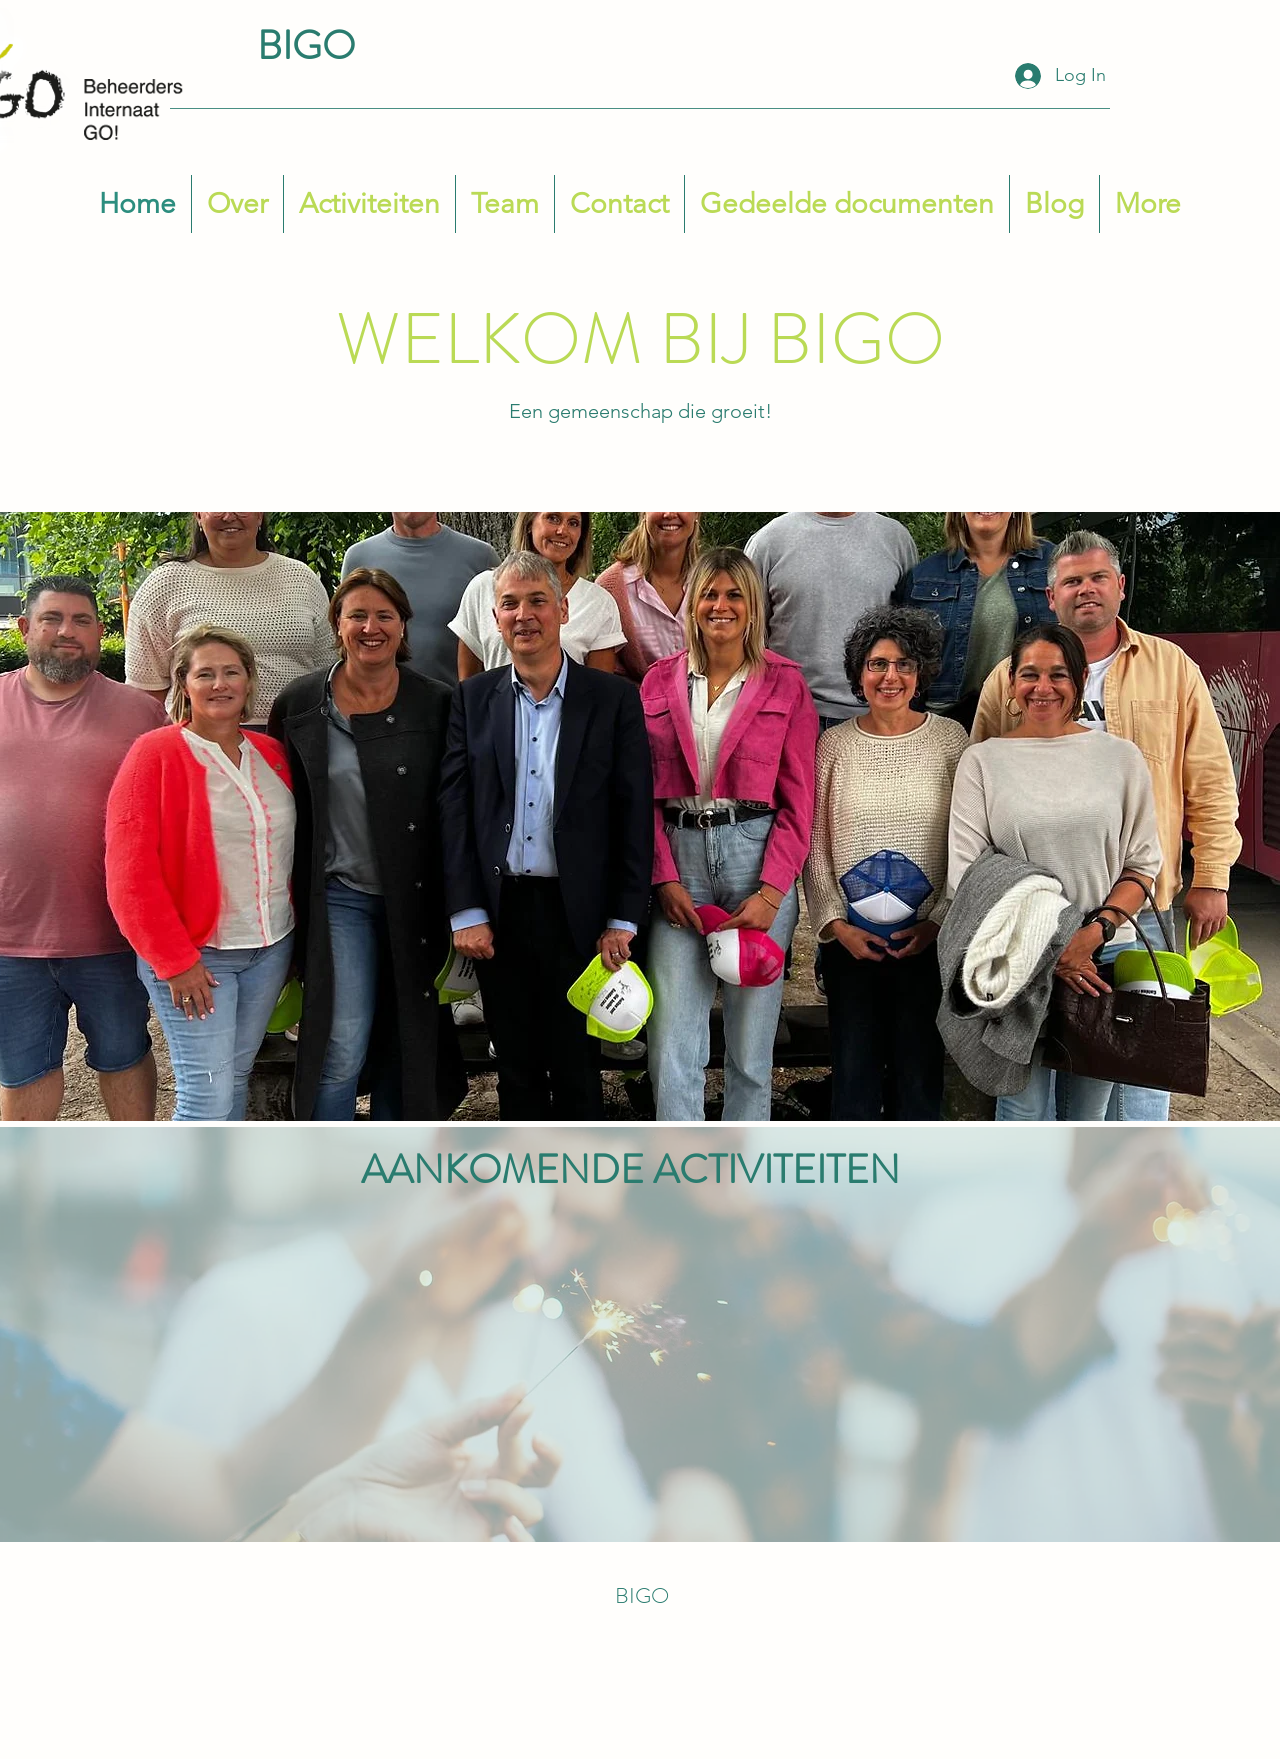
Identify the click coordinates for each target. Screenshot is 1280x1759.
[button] (505, 204)
